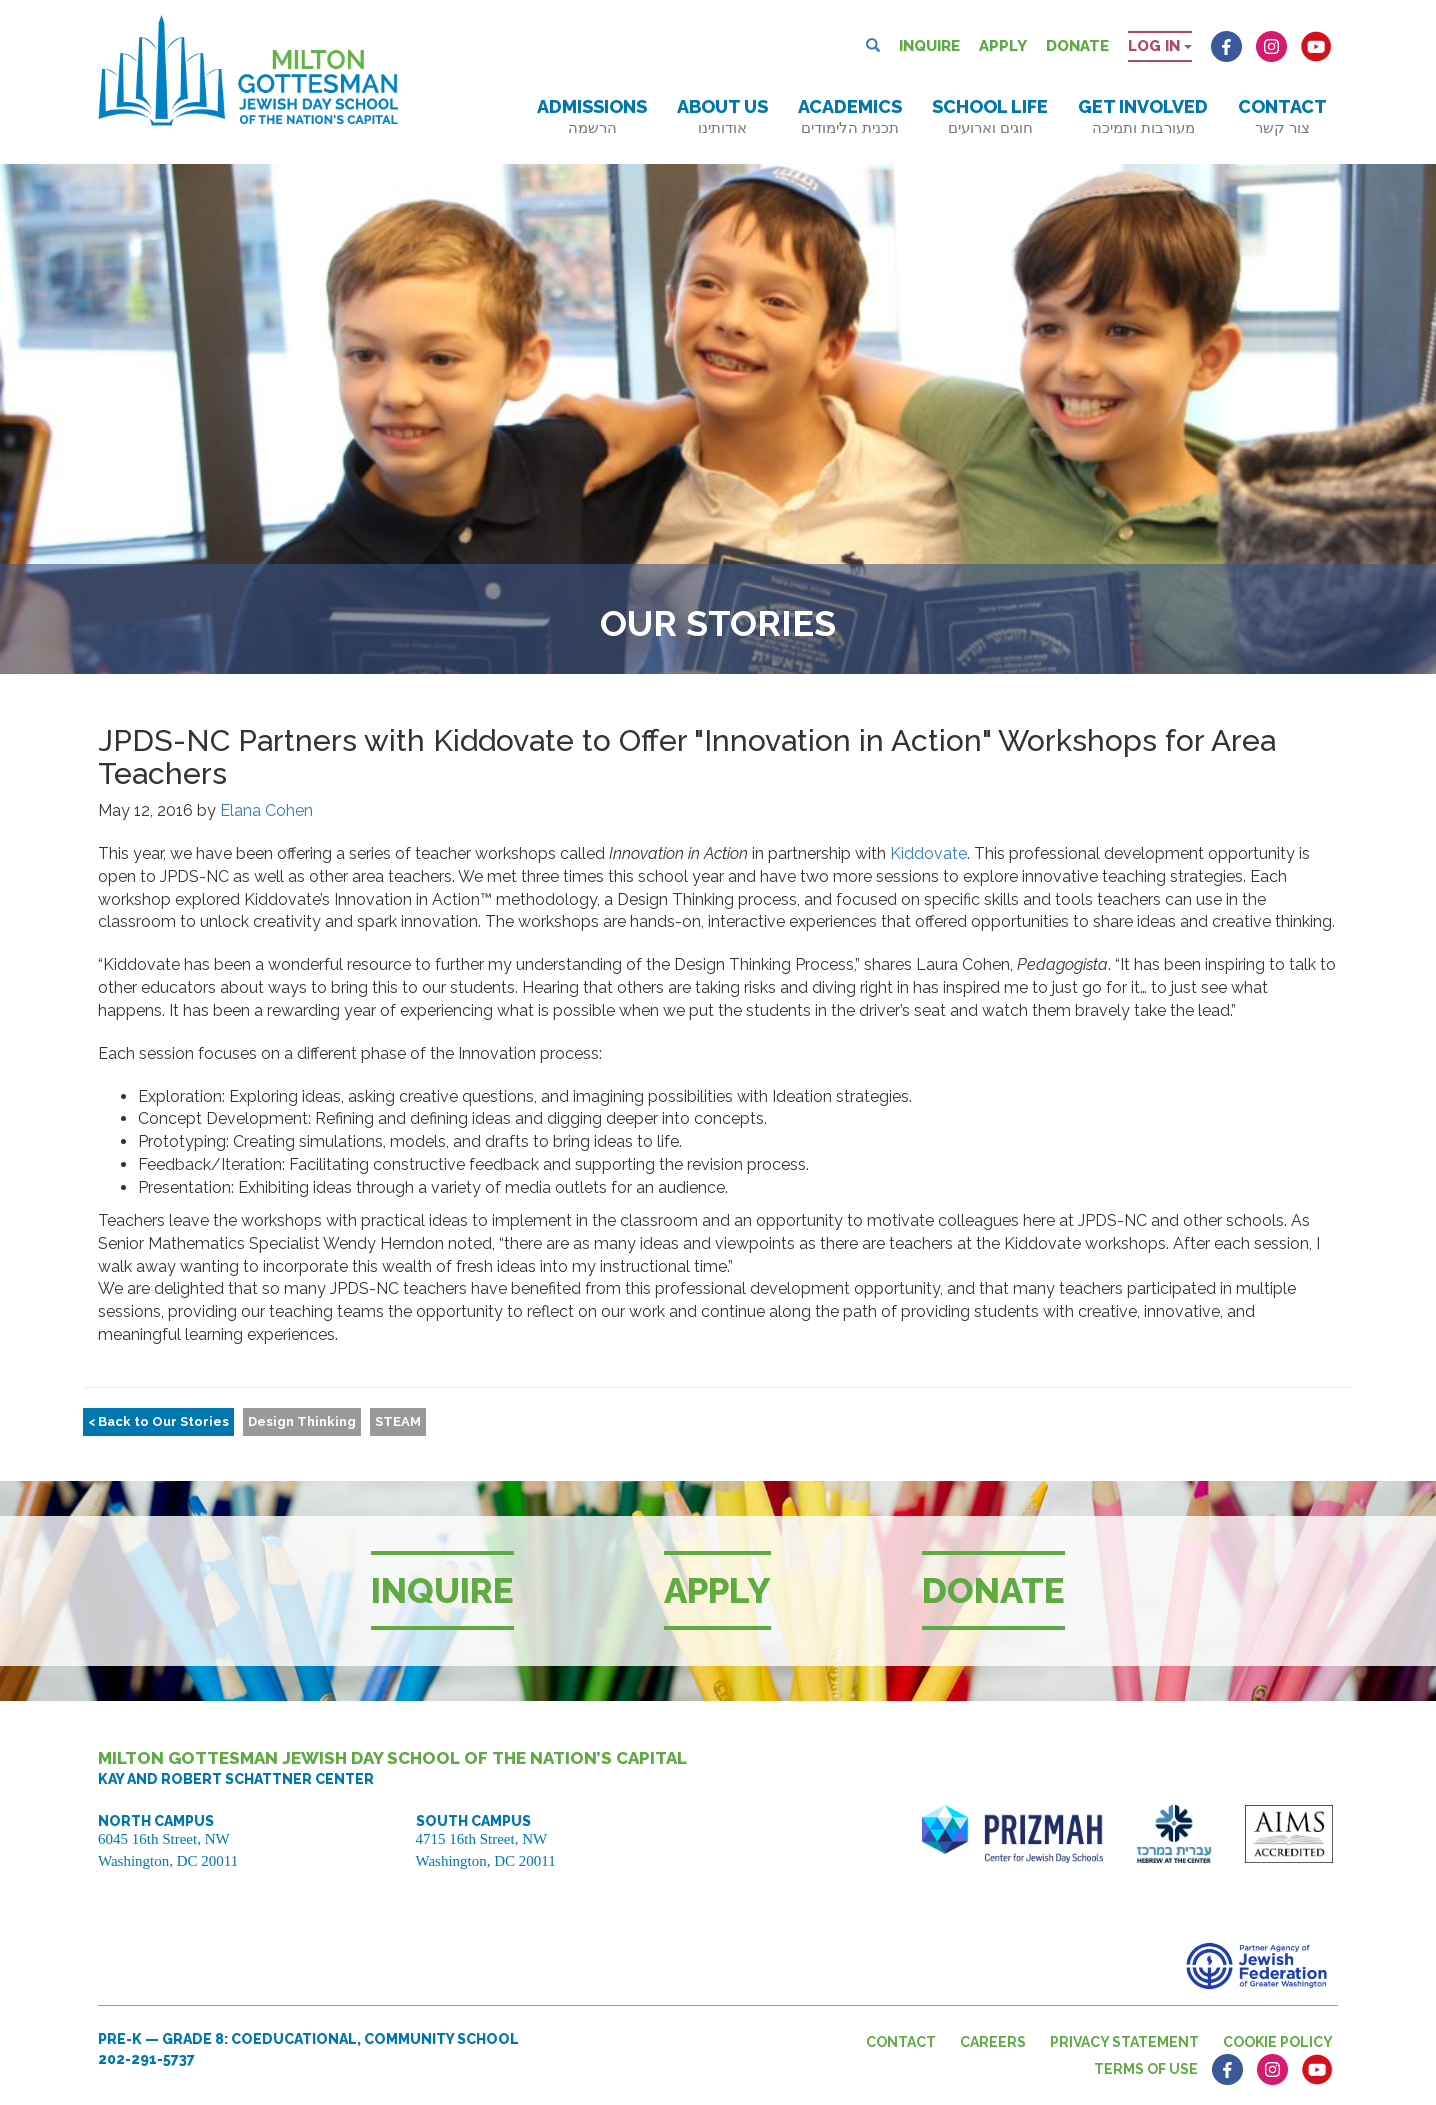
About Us (722, 116)
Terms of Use (1146, 2069)
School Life (990, 116)
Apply (1003, 46)
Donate (1077, 46)
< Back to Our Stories (158, 1421)
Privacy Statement (1124, 2042)
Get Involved (1143, 116)
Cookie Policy (1278, 2042)
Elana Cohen (266, 810)
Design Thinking (302, 1421)
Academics (850, 116)
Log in (1160, 46)
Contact (1282, 116)
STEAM (398, 1421)
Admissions (592, 116)
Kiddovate (928, 853)
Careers (993, 2042)
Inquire (929, 46)
